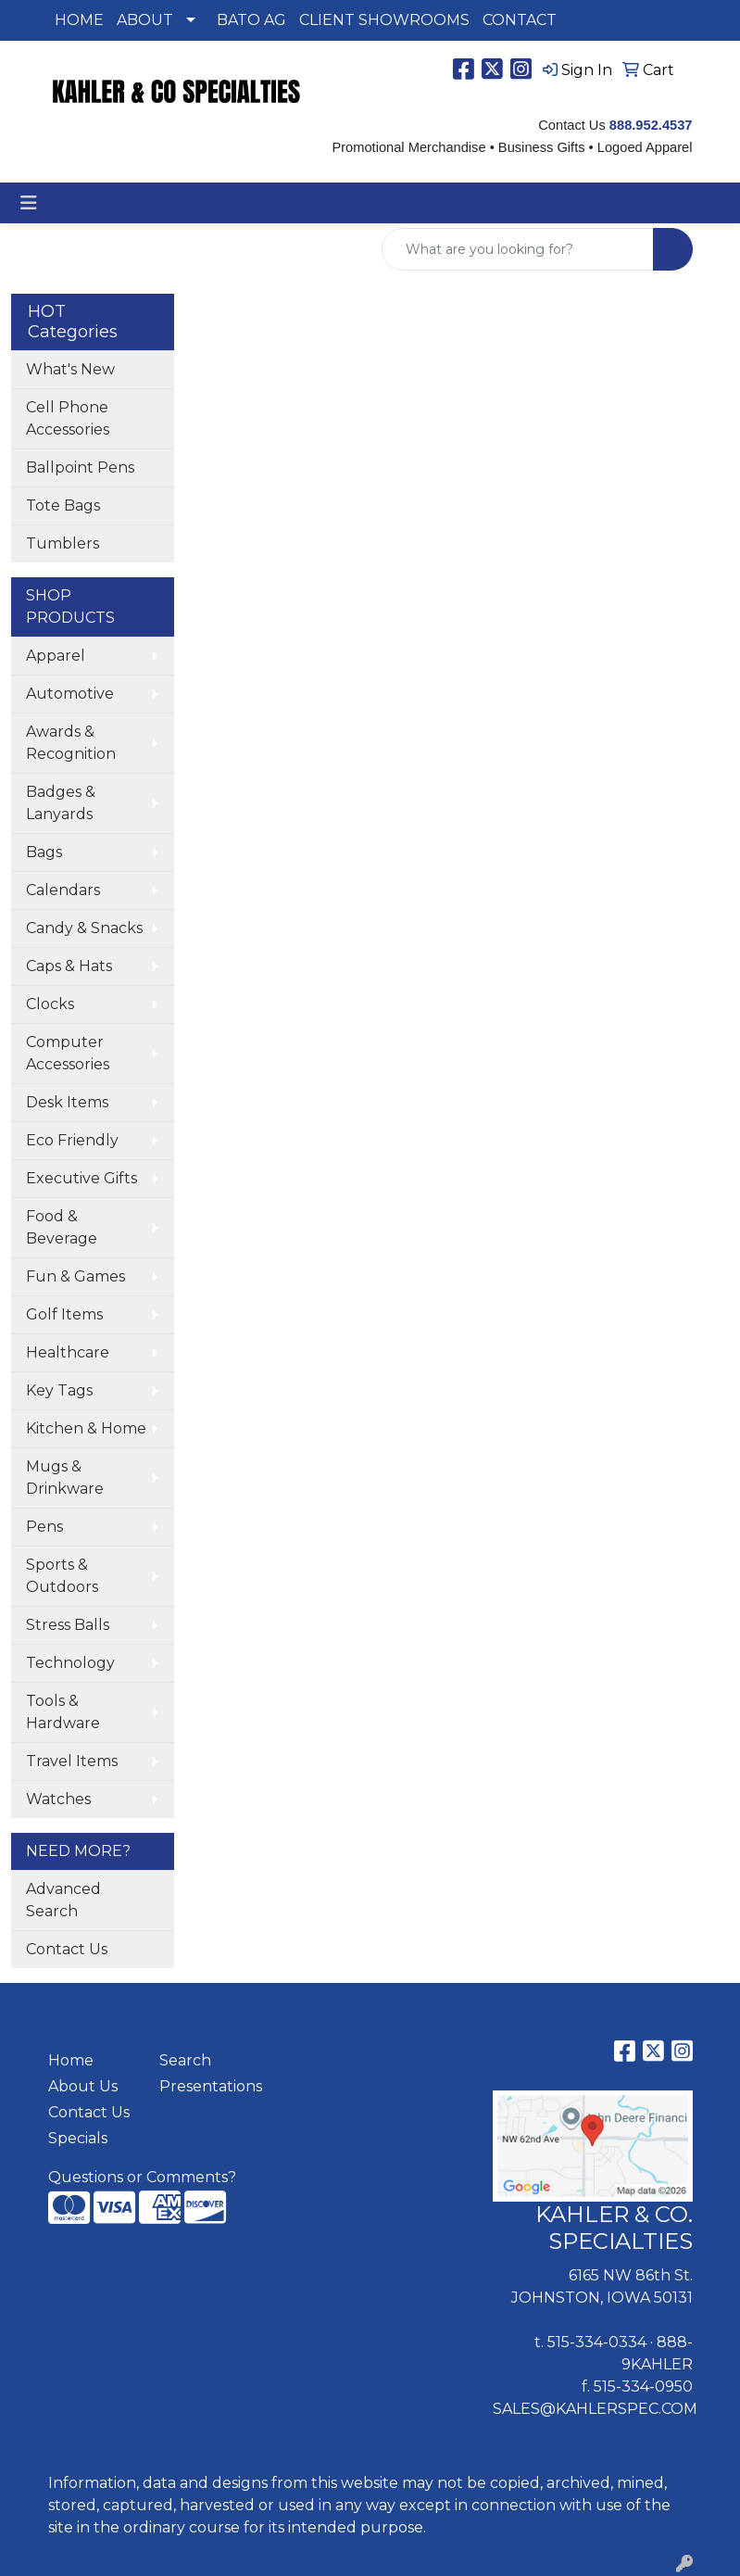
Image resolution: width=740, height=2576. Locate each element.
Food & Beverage (61, 1227)
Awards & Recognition (71, 743)
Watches (58, 1799)
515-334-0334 (596, 2342)
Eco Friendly (72, 1140)
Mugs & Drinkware (65, 1477)
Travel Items (72, 1761)
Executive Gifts (81, 1178)
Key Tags (59, 1390)
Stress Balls (67, 1625)
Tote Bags (63, 505)
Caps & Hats (69, 966)
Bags (44, 852)
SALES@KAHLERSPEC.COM (595, 2409)
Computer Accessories (67, 1053)
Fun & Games (75, 1276)
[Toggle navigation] (28, 203)
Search (185, 2060)
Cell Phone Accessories (67, 418)
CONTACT (520, 20)
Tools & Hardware (63, 1712)
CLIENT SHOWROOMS (384, 20)
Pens (44, 1526)
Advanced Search (63, 1900)
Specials (77, 2138)
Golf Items (64, 1314)
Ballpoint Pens (80, 467)
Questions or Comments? (142, 2177)
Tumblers (62, 543)
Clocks (50, 1004)
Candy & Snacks (84, 928)
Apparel (55, 655)
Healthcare (67, 1352)
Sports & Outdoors (62, 1576)
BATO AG (251, 20)
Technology (70, 1663)
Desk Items (67, 1102)
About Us (83, 2086)
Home (71, 2060)
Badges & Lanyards (60, 803)
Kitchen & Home (86, 1428)
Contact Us (66, 1949)
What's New (70, 369)
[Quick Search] (518, 249)
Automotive (70, 693)
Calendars (63, 890)
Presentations (203, 2086)
